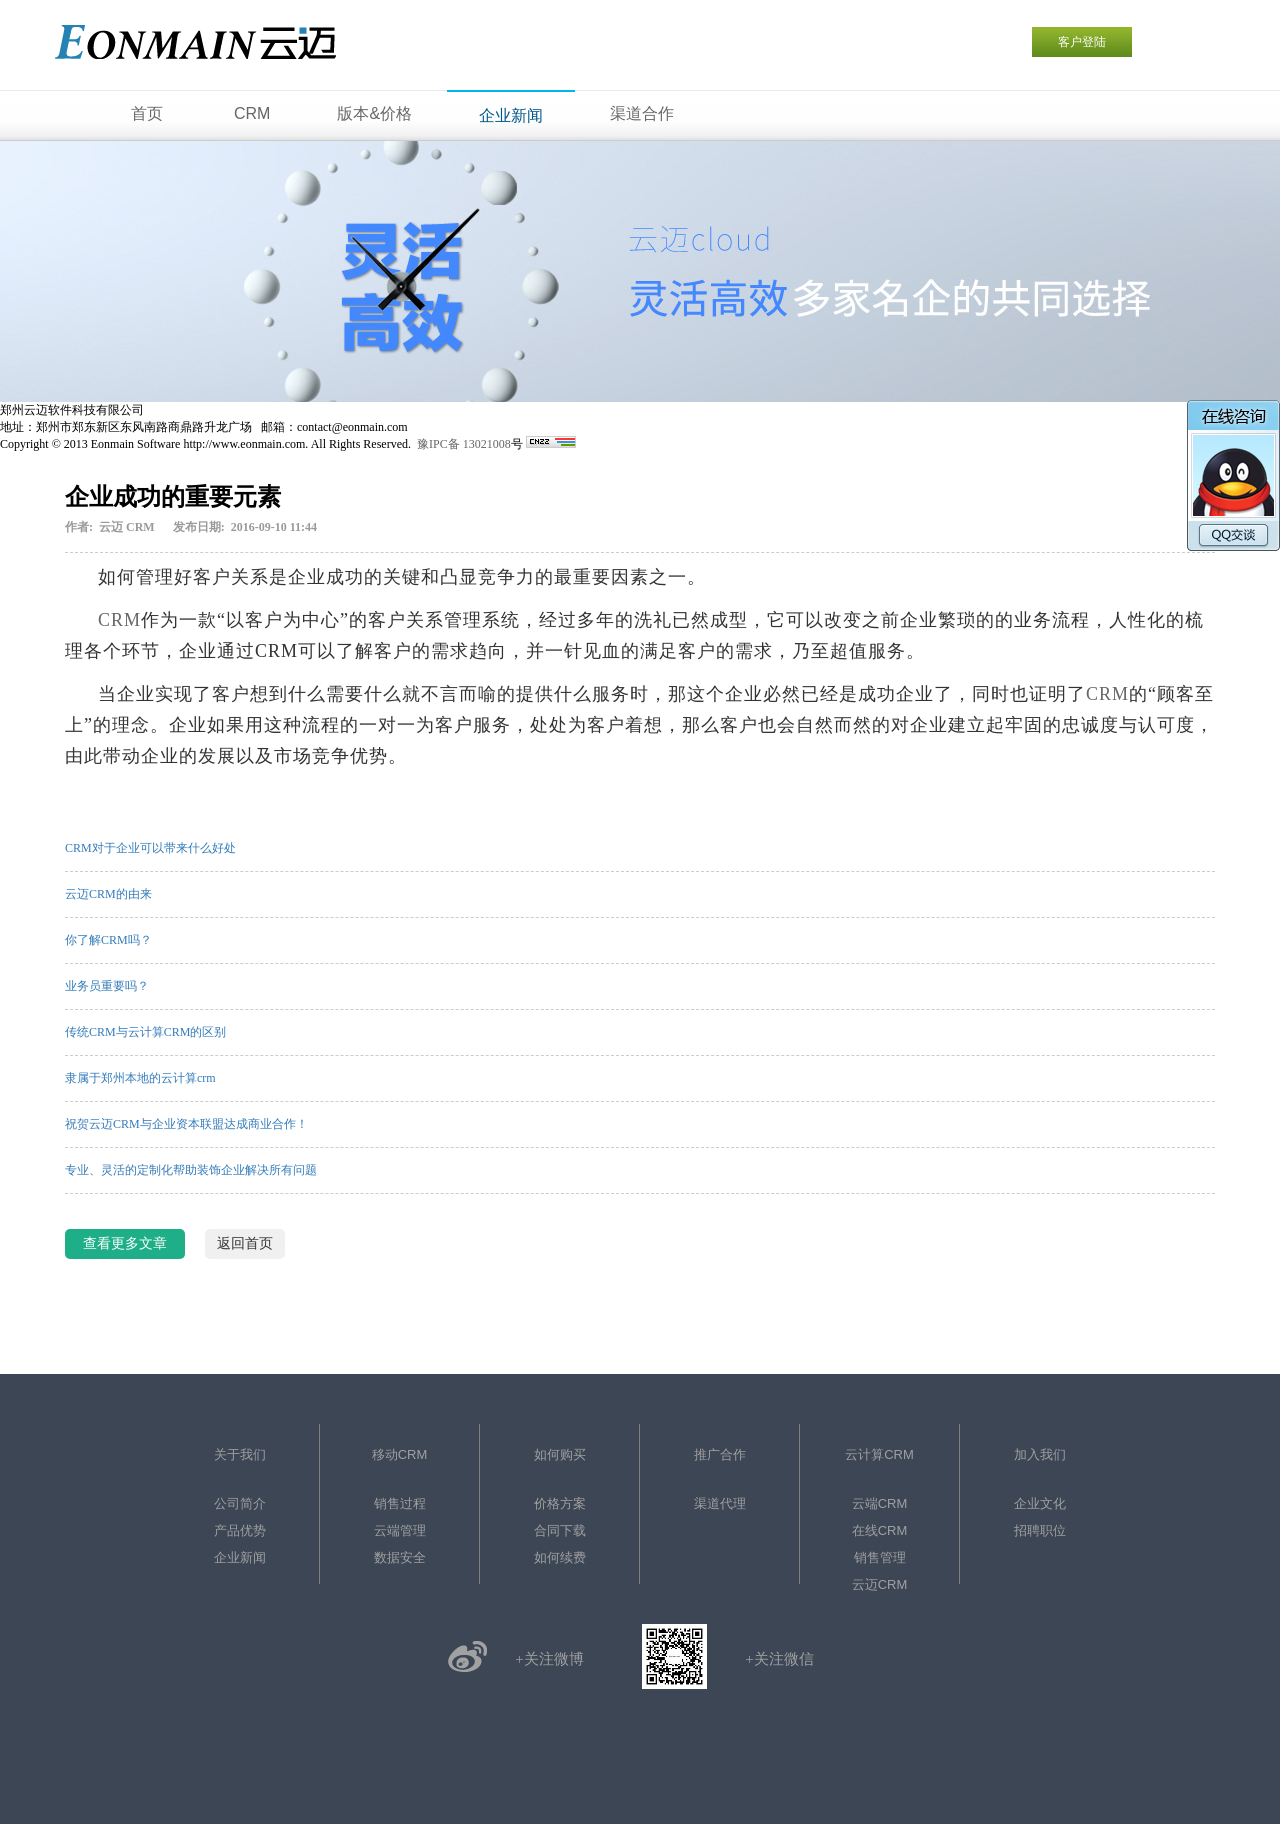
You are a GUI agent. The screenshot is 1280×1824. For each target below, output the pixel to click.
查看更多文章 (125, 1243)
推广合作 (720, 1454)
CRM (119, 620)
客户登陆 (1082, 42)
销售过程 (400, 1503)
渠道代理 (720, 1503)
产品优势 (240, 1530)
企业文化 (1040, 1503)
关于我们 (240, 1454)
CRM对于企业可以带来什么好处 (150, 848)
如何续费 (560, 1557)
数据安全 (400, 1557)
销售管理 (880, 1557)
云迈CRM (880, 1584)
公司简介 (240, 1503)
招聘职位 (1040, 1530)
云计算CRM (879, 1454)
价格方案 (560, 1503)
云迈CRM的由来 (108, 894)
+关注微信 (779, 1659)
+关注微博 (549, 1659)
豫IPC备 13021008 (464, 444)
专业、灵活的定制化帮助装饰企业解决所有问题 (191, 1170)
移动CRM (400, 1454)
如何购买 (560, 1454)
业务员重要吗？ (107, 986)
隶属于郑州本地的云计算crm (140, 1078)
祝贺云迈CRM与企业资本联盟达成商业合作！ (186, 1124)
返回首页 (245, 1243)
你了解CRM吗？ (108, 940)
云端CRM (880, 1503)
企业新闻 (240, 1557)
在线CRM (880, 1530)
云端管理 (400, 1530)
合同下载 (560, 1530)
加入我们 (1040, 1454)
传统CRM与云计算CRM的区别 (145, 1032)
